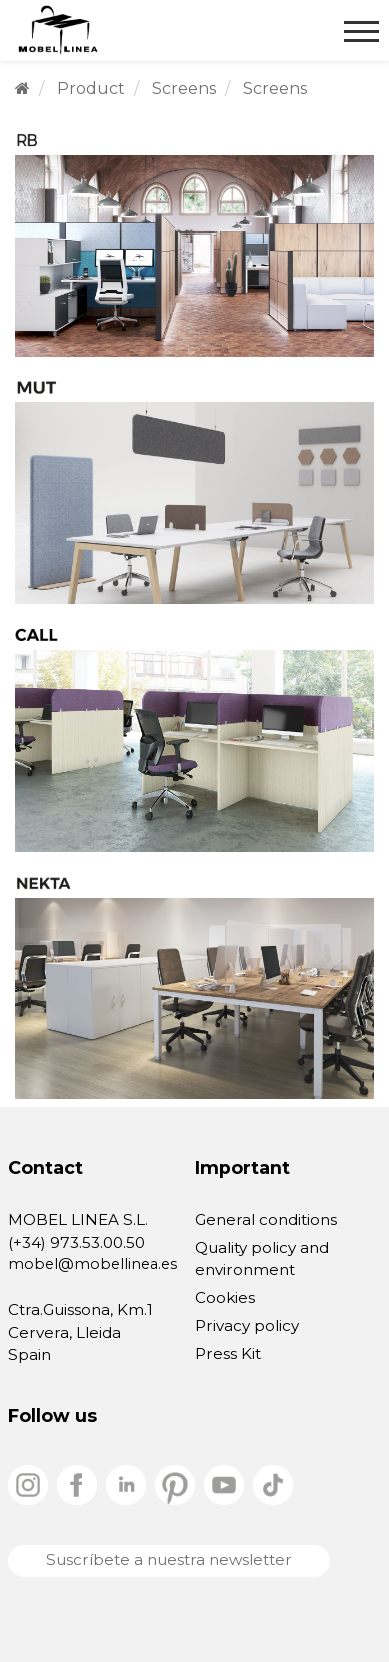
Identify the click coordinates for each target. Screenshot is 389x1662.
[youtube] (226, 1483)
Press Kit (228, 1353)
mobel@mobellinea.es (92, 1264)
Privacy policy (247, 1325)
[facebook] (79, 1483)
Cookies (225, 1297)
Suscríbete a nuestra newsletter (169, 1559)
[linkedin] (128, 1483)
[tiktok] (273, 1483)
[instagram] (30, 1483)
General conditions (266, 1219)
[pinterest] (177, 1483)
